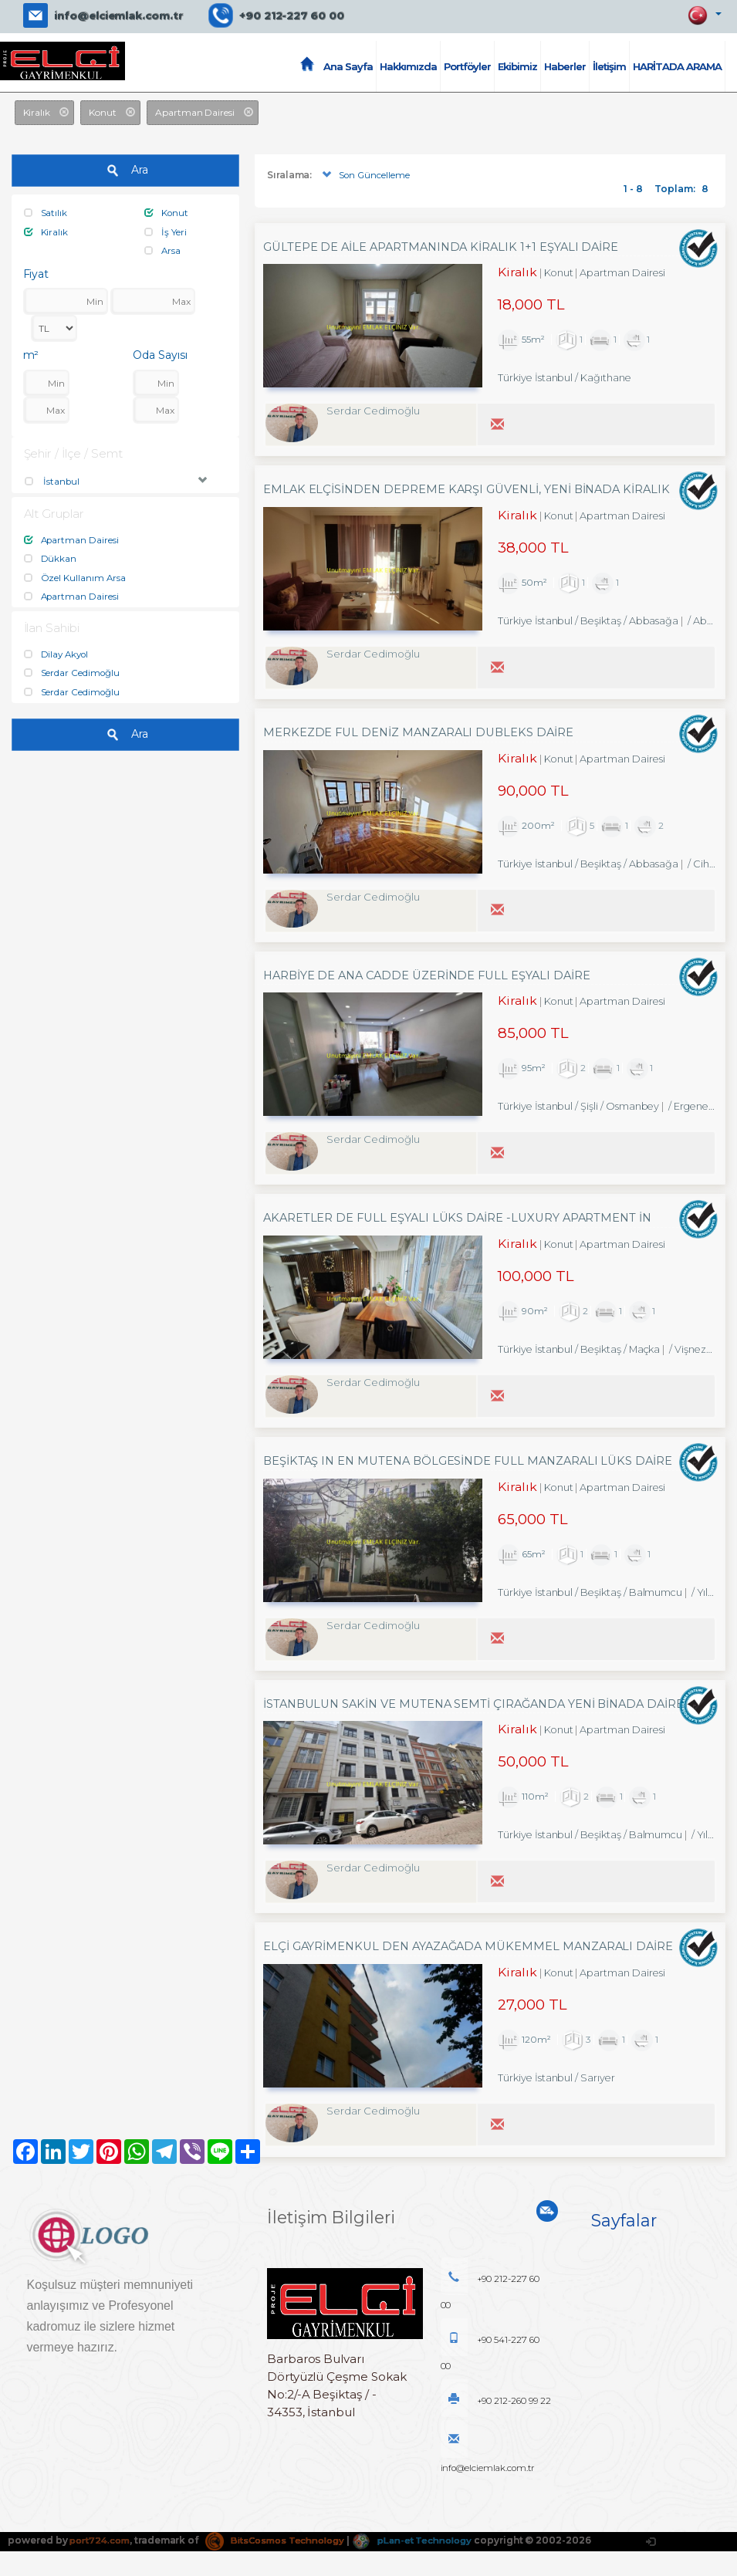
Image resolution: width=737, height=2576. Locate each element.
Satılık (46, 212)
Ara (125, 170)
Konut (166, 212)
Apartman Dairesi (72, 539)
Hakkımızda (408, 66)
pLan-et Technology (428, 2565)
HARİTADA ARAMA (677, 66)
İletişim (609, 66)
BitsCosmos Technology (283, 2565)
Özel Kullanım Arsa (75, 576)
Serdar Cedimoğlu (72, 671)
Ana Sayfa (348, 66)
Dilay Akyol (57, 652)
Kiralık (46, 231)
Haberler (565, 66)
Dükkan (50, 557)
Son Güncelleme (365, 175)
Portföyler (467, 66)
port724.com (101, 2565)
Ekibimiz (517, 66)
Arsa (162, 249)
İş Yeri (165, 231)
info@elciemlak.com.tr (118, 15)
